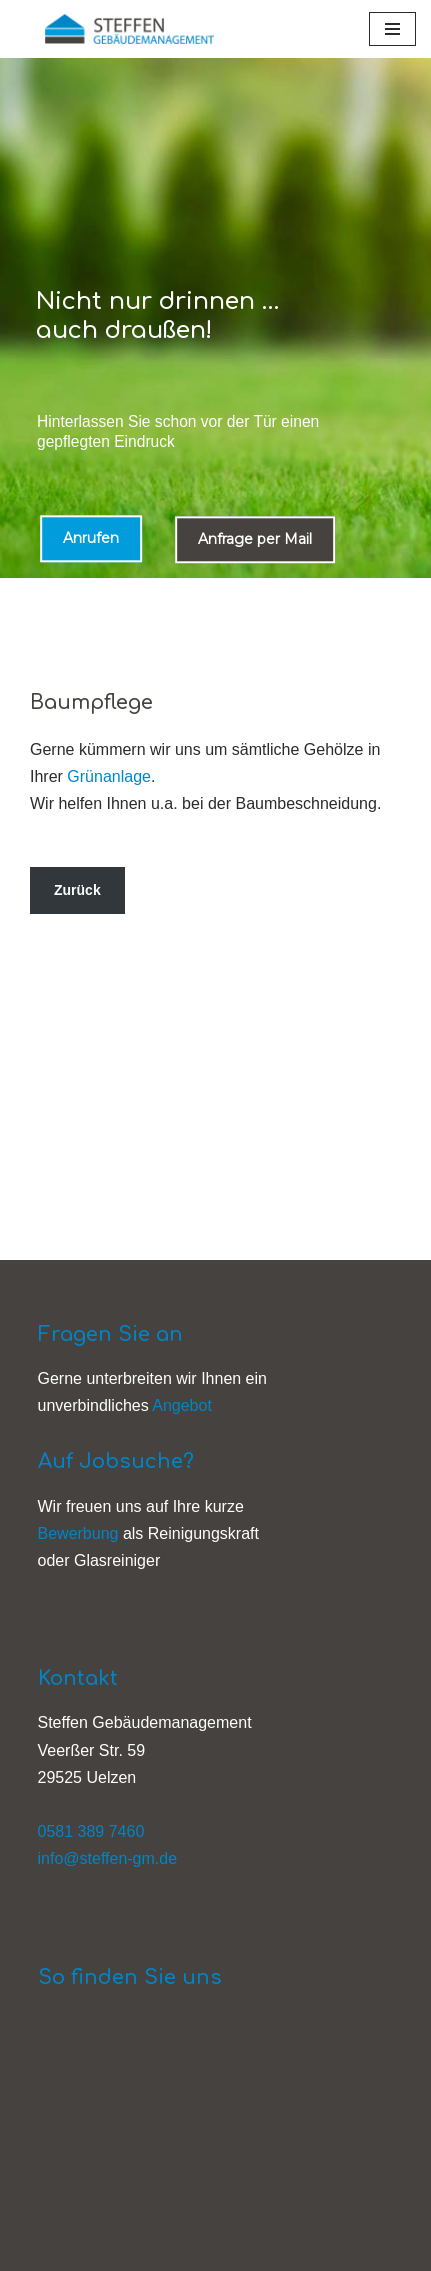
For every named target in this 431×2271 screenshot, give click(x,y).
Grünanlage (109, 776)
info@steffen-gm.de (108, 1858)
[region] (215, 318)
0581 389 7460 (91, 1831)
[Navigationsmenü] (392, 29)
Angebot (182, 1405)
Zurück (77, 890)
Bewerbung (78, 1533)
